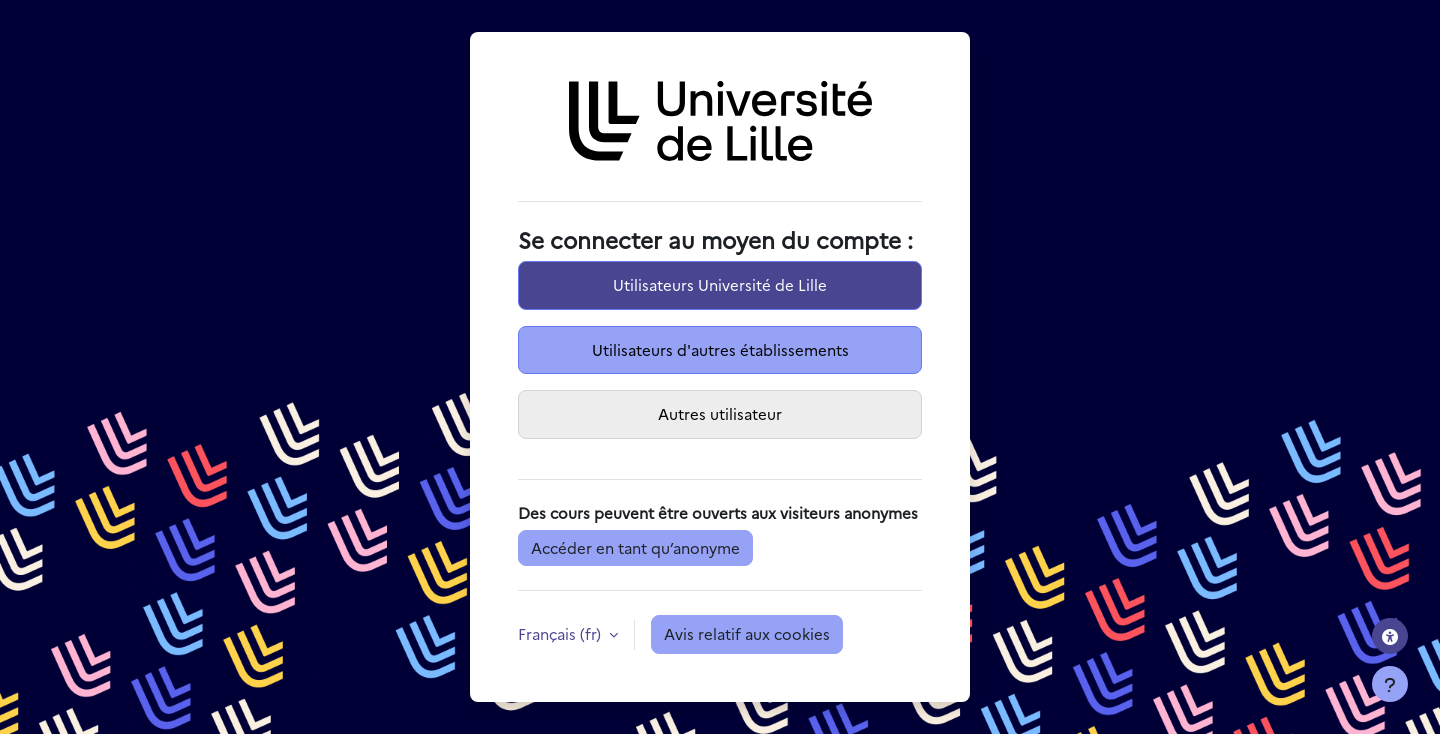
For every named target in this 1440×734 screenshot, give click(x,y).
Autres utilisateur (720, 413)
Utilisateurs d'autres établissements (720, 349)
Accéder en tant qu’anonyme (635, 547)
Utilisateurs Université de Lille (720, 284)
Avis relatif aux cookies (747, 633)
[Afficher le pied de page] (1390, 684)
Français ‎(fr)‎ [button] (561, 633)
